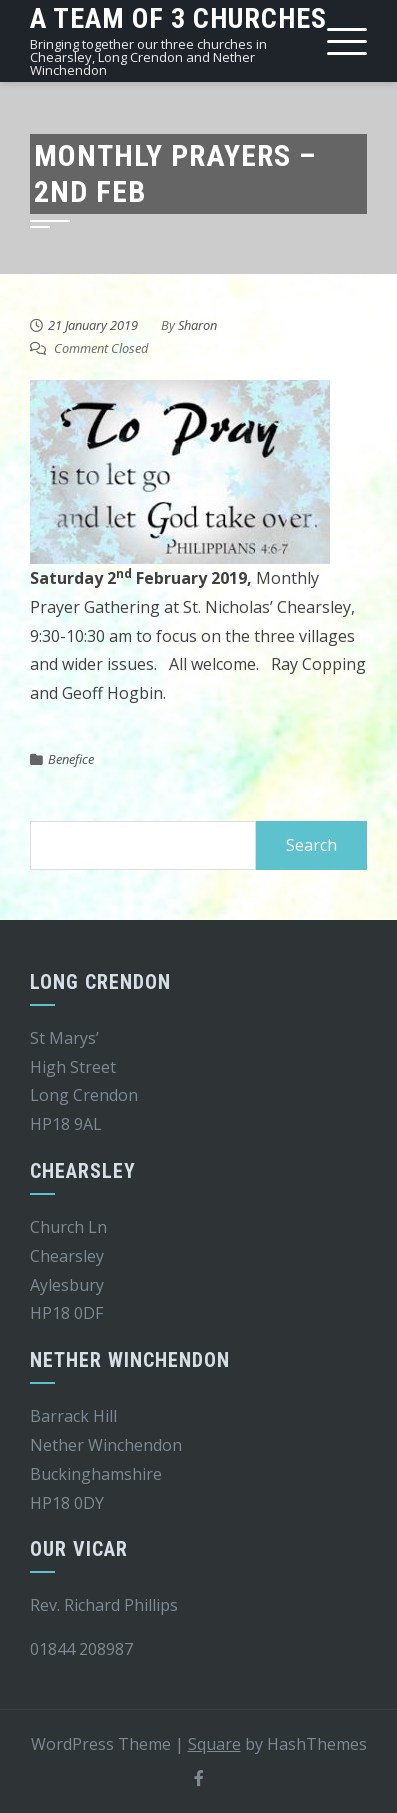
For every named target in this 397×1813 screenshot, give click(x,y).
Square (214, 1744)
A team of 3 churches (178, 18)
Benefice (71, 759)
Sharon (197, 325)
